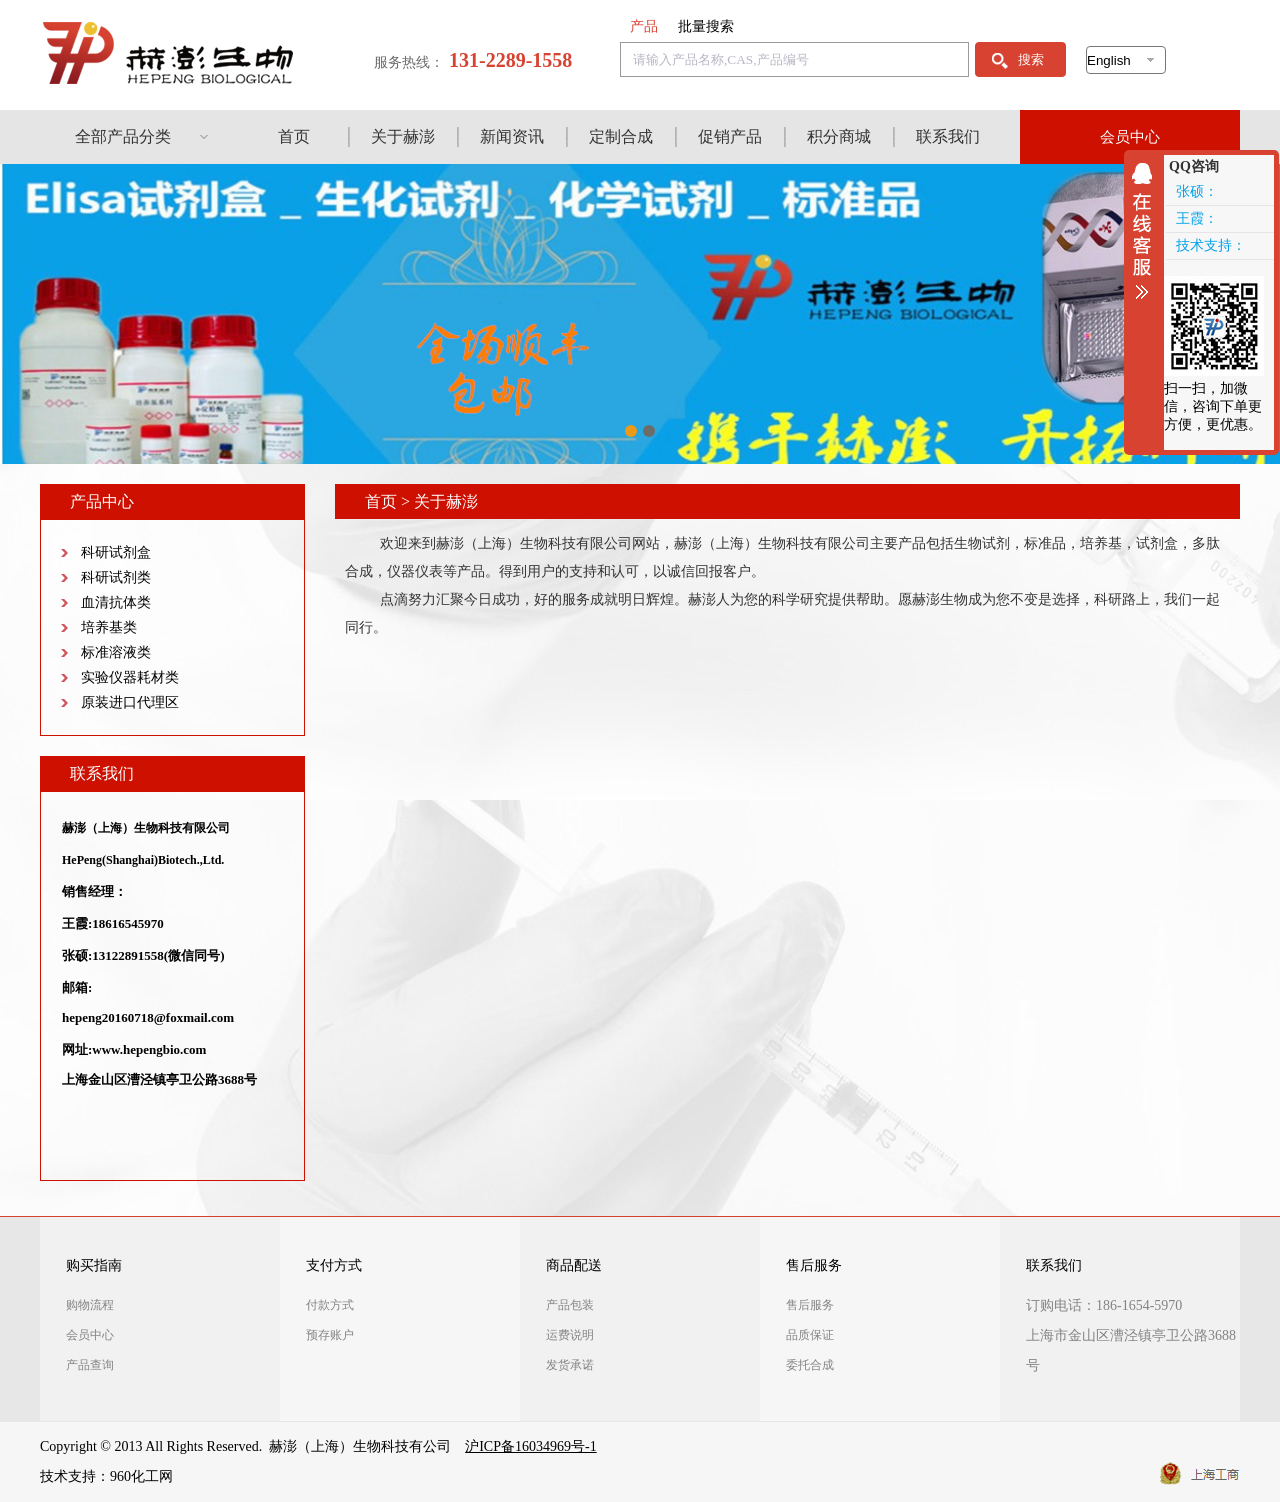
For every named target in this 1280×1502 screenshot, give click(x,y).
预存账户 (330, 1335)
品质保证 (810, 1335)
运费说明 (570, 1335)
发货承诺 (570, 1365)
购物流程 (90, 1305)
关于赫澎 (403, 136)
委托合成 (810, 1365)
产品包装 (570, 1305)
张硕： (1197, 191)
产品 (644, 26)
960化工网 (141, 1476)
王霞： (1197, 218)
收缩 (1147, 231)
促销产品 (730, 136)
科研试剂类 (116, 577)
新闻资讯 (512, 136)
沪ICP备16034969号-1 (530, 1446)
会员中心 (1130, 137)
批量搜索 (706, 26)
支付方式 (334, 1265)
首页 (294, 136)
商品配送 (574, 1265)
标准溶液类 (116, 652)
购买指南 (94, 1265)
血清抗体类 (116, 602)
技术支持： (1211, 245)
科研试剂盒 (116, 552)
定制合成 (621, 136)
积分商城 (839, 136)
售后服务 (814, 1265)
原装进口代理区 (130, 702)
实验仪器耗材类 (130, 677)
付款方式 (330, 1305)
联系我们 (948, 136)
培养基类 (109, 627)
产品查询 (90, 1365)
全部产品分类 (123, 136)
